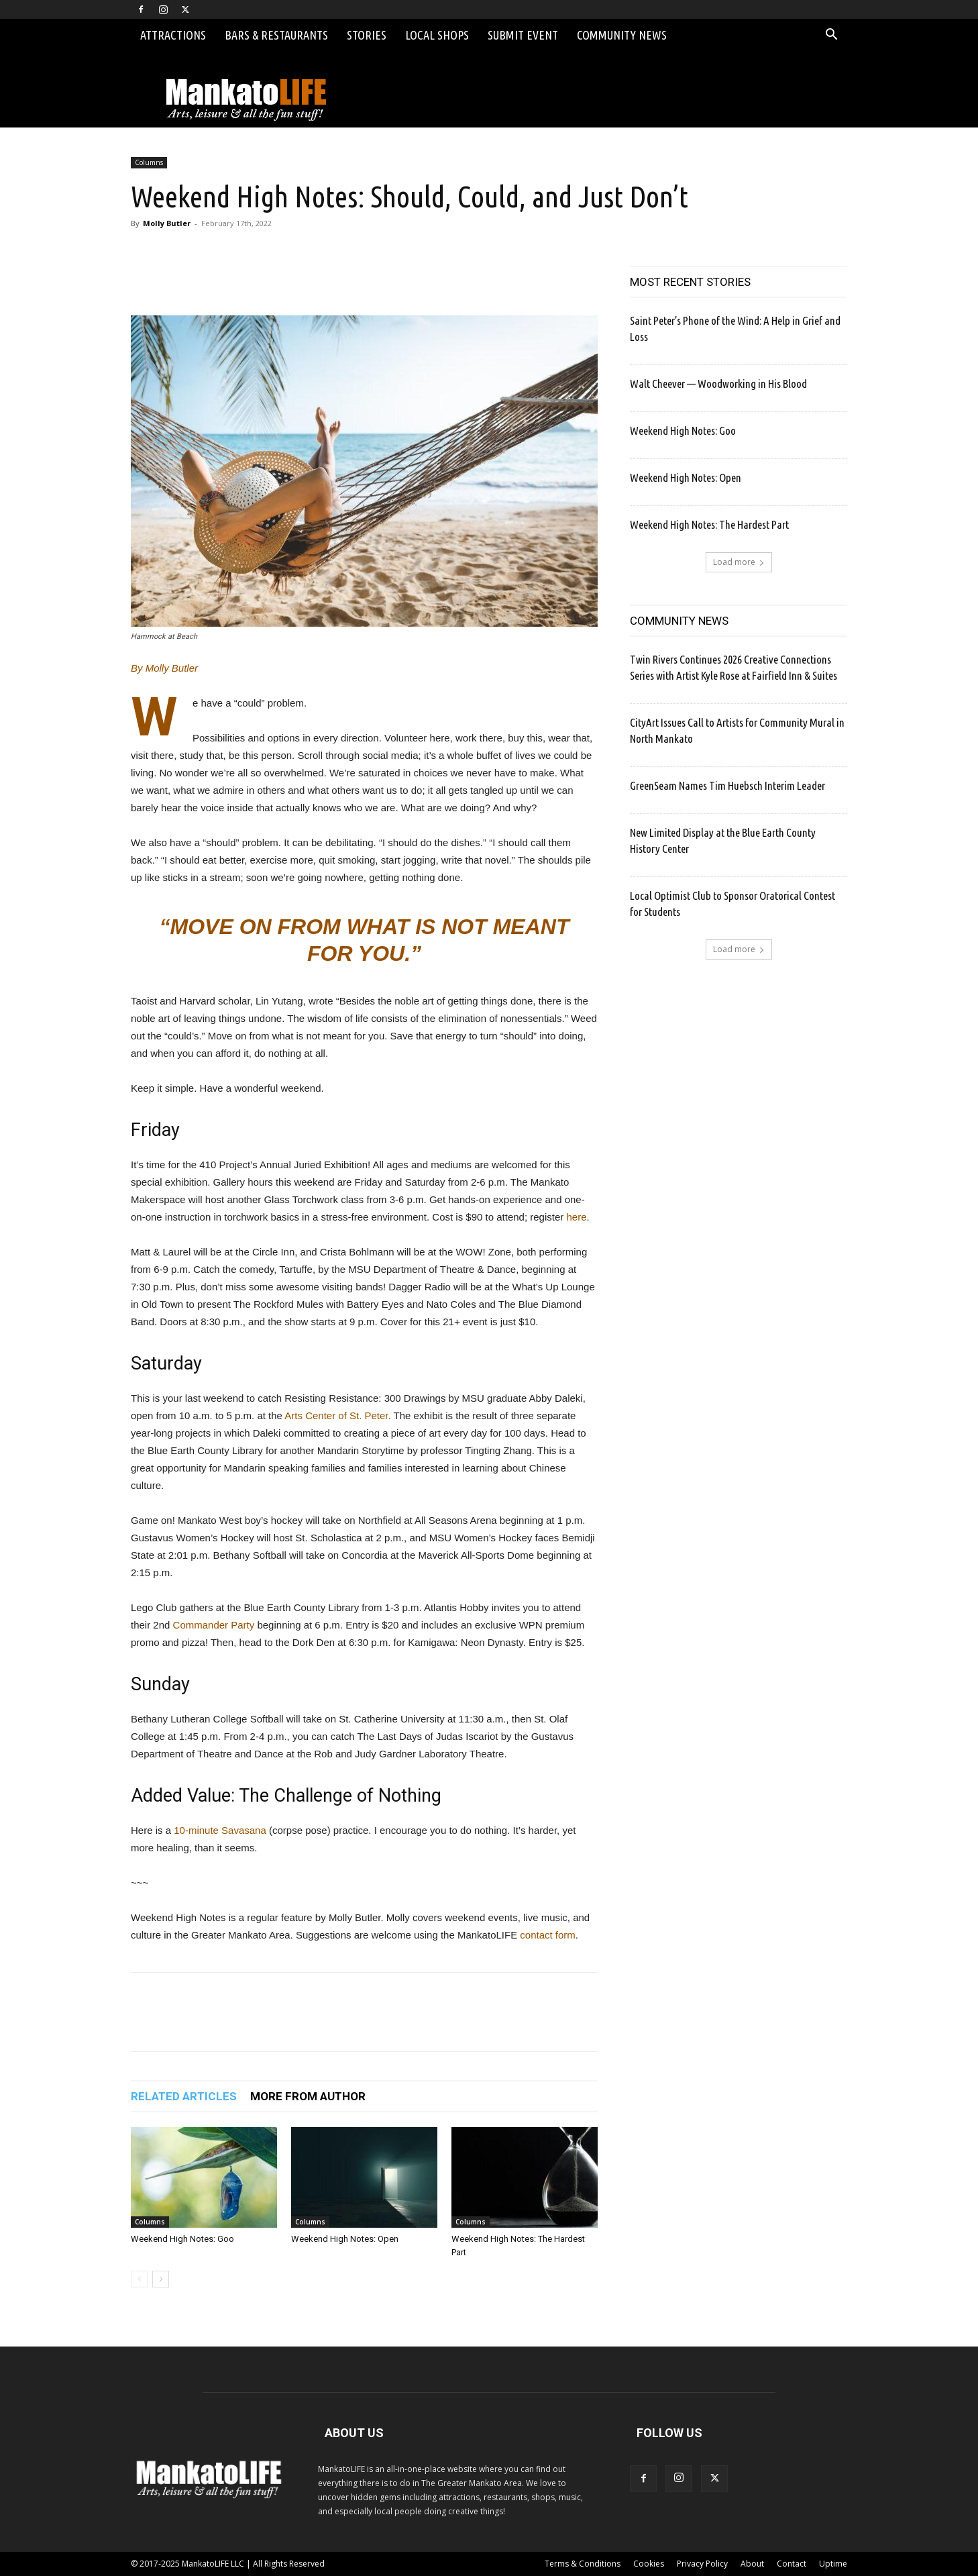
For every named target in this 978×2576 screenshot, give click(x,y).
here (576, 1217)
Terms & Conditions (582, 2563)
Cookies (648, 2563)
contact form (548, 1935)
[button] (831, 36)
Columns (149, 162)
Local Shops (437, 35)
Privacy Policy (702, 2563)
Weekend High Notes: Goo (182, 2239)
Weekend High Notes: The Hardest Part (709, 524)
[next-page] (160, 2279)
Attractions (173, 35)
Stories (366, 35)
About (752, 2563)
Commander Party (214, 1625)
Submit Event (523, 35)
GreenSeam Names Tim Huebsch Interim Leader (727, 785)
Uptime (833, 2563)
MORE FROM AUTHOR (308, 2096)
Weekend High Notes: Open (344, 2239)
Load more (739, 562)
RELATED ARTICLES (184, 2096)
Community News (622, 35)
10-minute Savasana (220, 1830)
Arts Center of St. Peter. (337, 1415)
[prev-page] (139, 2279)
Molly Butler (167, 223)
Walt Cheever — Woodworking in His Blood (718, 383)
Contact (791, 2563)
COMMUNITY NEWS (679, 620)
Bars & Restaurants (276, 35)
